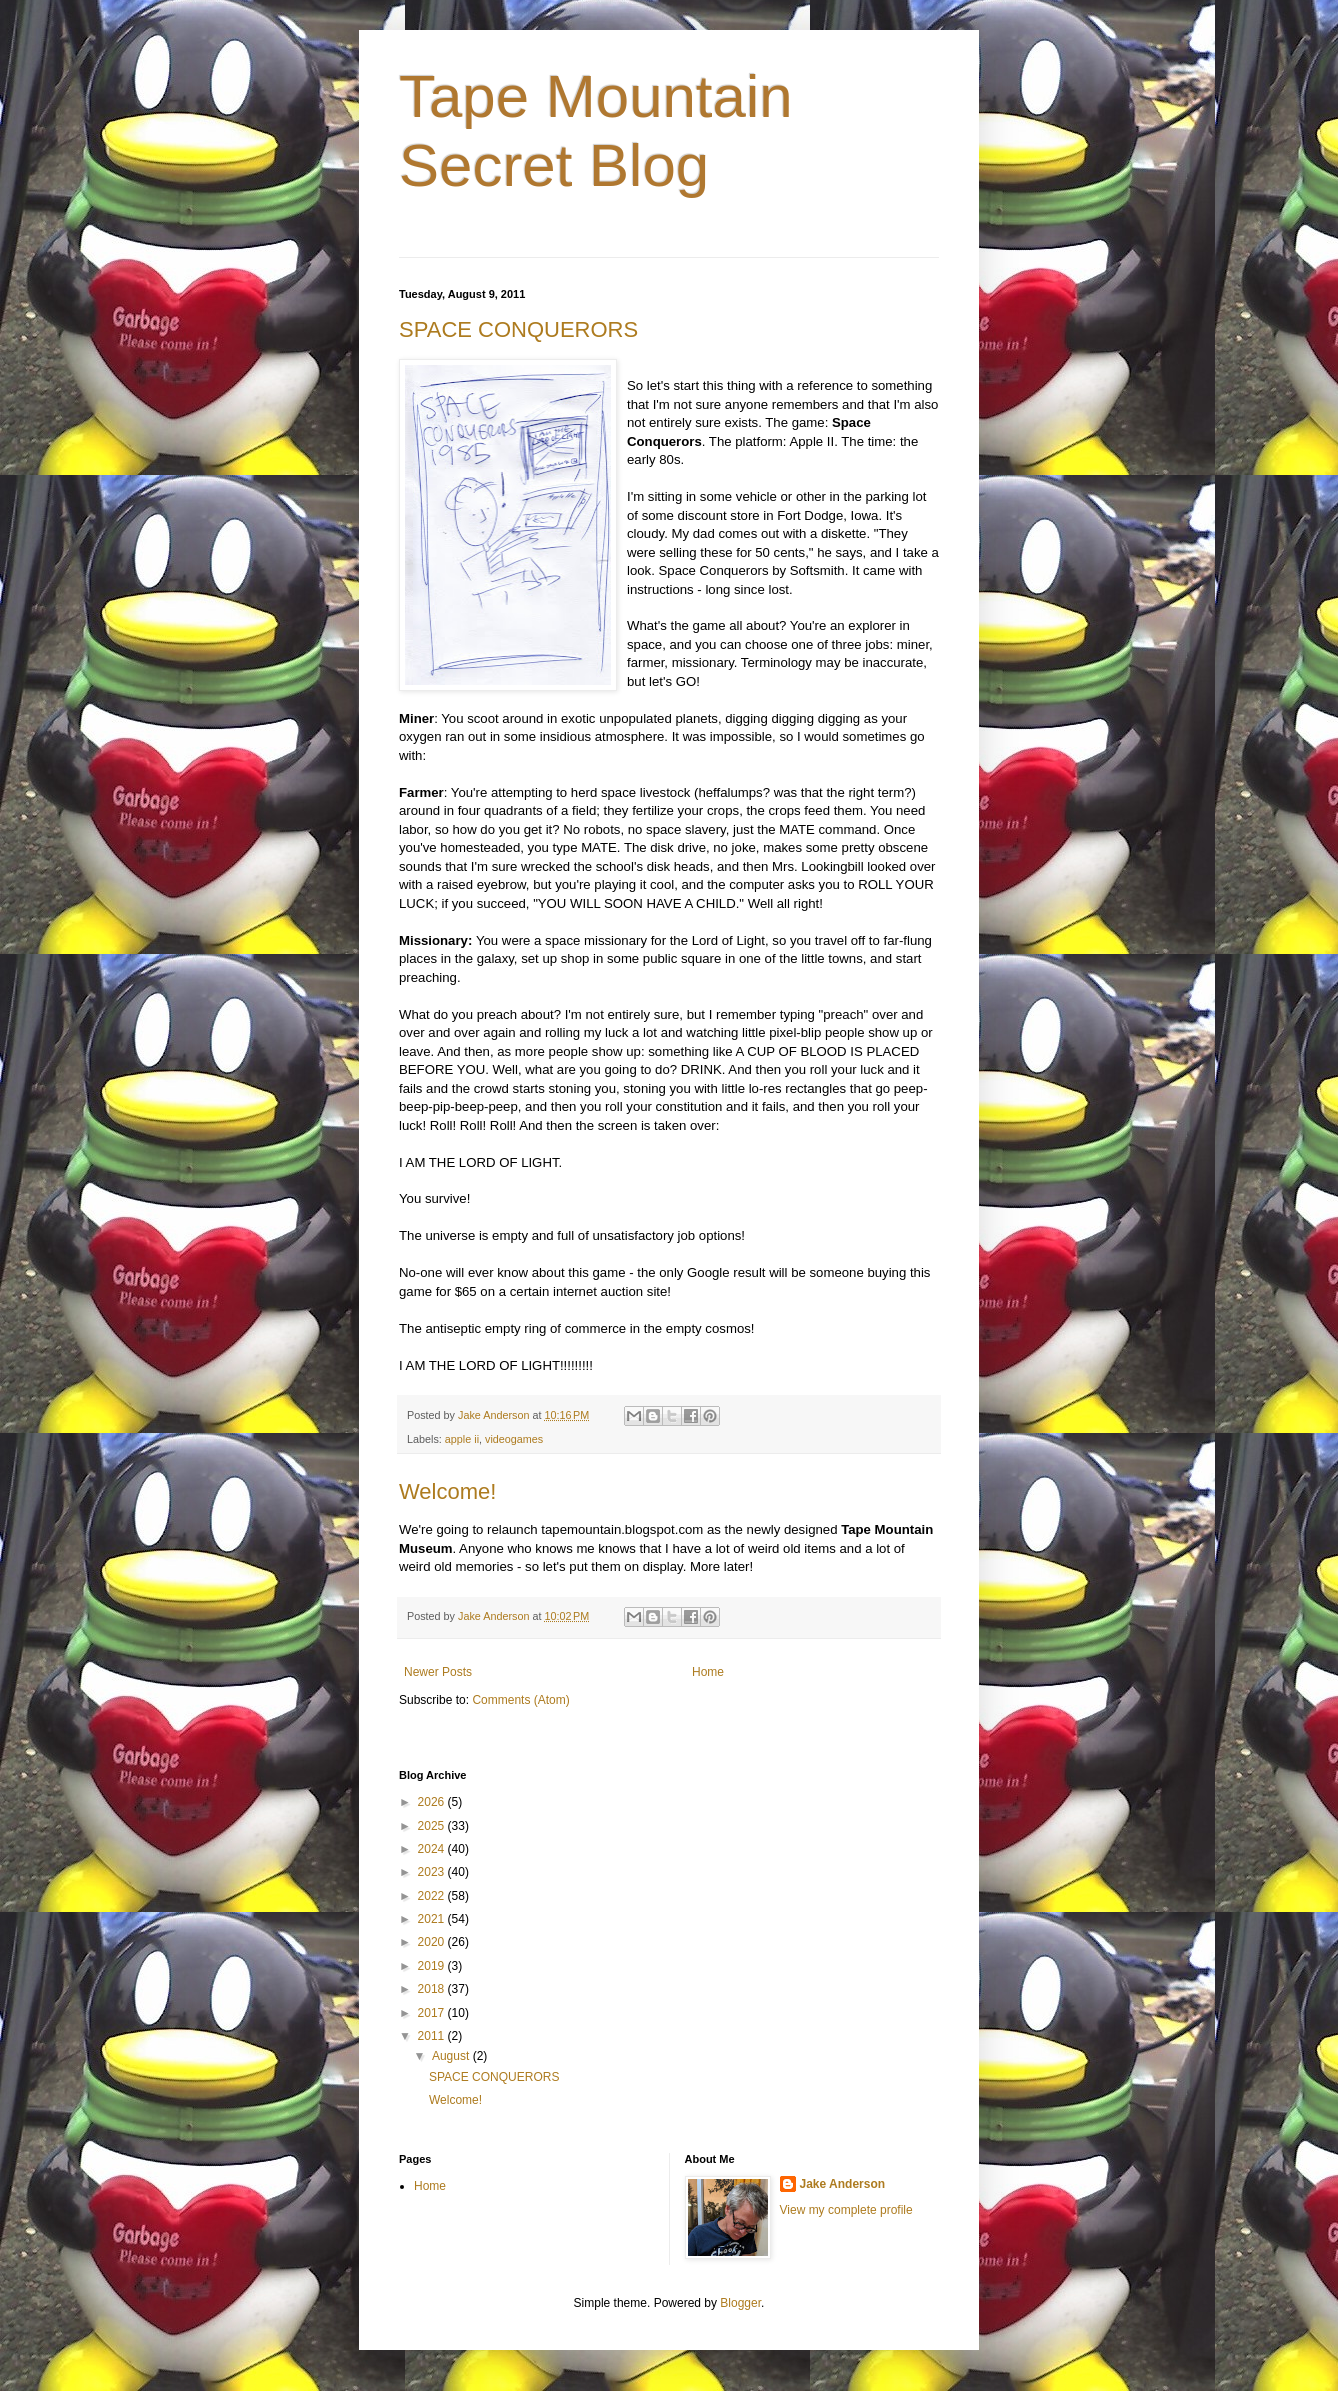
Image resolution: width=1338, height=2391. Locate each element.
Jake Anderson (843, 2184)
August (452, 2056)
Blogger (740, 2303)
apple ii (462, 1439)
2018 (433, 1989)
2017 (433, 2013)
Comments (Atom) (520, 1700)
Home (708, 1672)
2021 (433, 1919)
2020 (433, 1942)
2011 (433, 2036)
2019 (433, 1966)
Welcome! (447, 1491)
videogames (514, 1439)
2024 (433, 1849)
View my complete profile (846, 2210)
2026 (433, 1802)
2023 (433, 1872)
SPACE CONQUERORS (518, 329)
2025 (433, 1826)
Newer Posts (438, 1672)
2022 (433, 1896)
